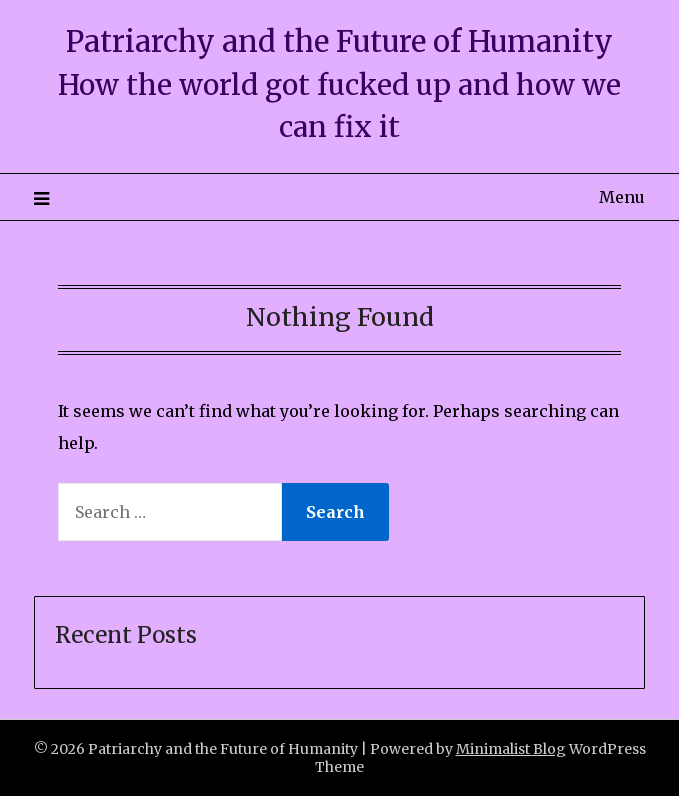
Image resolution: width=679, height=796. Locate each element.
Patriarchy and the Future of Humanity (339, 41)
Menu (622, 197)
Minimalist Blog (511, 749)
